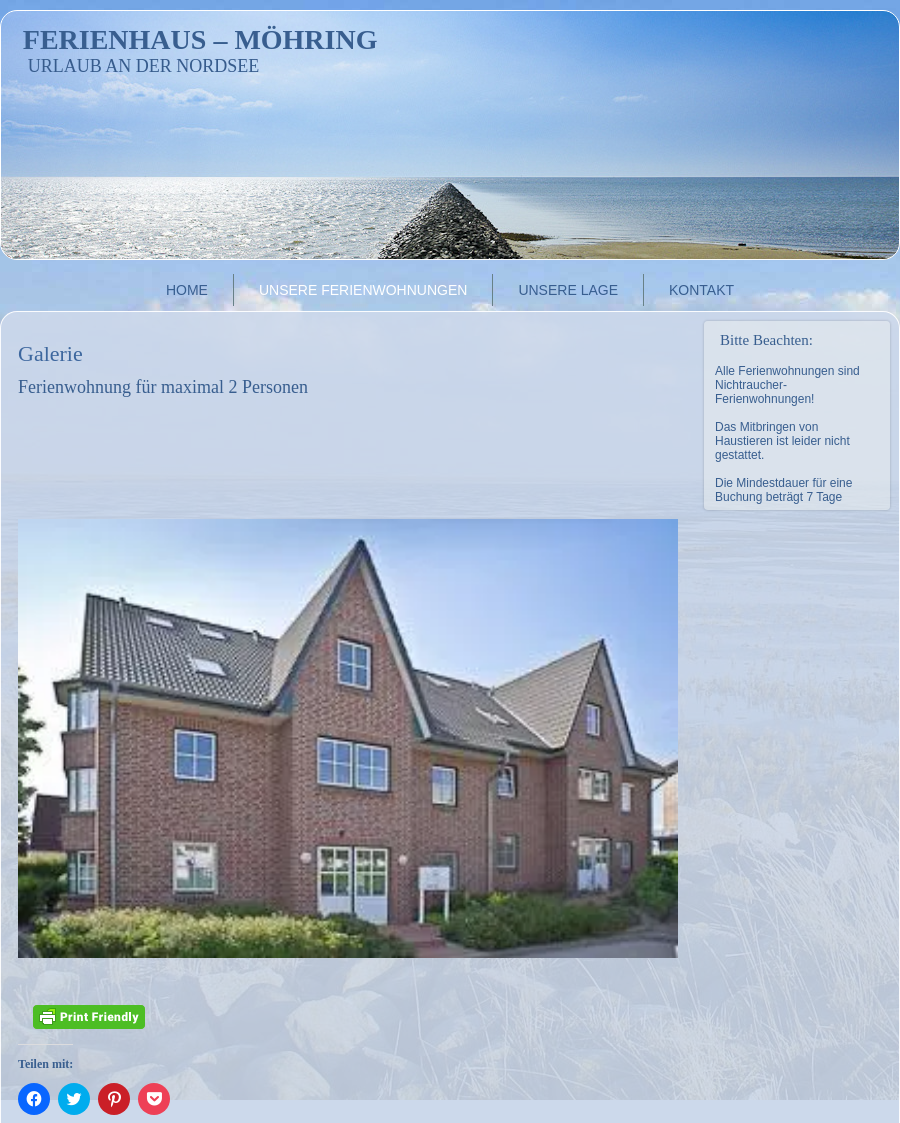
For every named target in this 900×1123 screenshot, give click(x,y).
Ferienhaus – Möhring (200, 39)
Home (187, 290)
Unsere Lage (568, 290)
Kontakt (701, 290)
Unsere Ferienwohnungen (363, 290)
